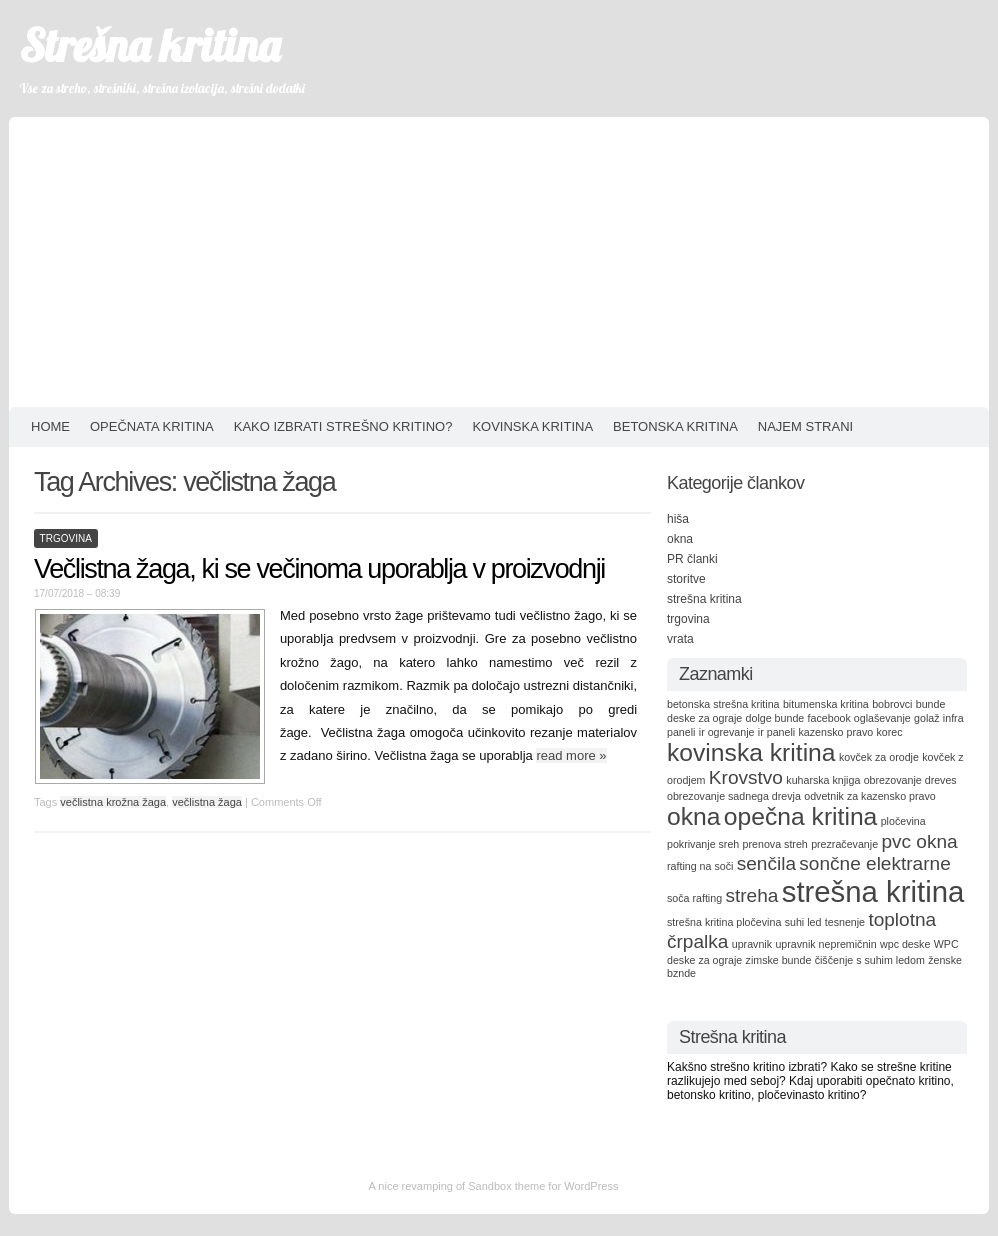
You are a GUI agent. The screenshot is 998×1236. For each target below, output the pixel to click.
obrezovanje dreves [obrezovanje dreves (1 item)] (910, 780)
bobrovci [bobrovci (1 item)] (892, 704)
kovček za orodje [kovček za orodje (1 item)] (879, 757)
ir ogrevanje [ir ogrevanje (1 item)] (727, 732)
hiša (678, 519)
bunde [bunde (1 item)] (931, 704)
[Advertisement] (499, 257)
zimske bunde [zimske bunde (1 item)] (779, 960)
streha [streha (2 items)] (751, 895)
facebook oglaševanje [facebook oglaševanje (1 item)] (859, 718)
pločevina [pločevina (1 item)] (903, 821)
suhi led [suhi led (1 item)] (803, 922)
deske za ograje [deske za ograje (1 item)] (704, 718)
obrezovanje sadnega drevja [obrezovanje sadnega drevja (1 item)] (734, 796)
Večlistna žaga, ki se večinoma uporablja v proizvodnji (319, 569)
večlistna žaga (207, 802)
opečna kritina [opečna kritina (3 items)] (801, 816)
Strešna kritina (149, 45)
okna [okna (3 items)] (693, 816)
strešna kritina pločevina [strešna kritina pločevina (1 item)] (724, 922)
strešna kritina (704, 599)
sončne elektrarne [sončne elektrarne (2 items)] (874, 863)
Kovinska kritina (532, 426)
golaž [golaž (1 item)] (926, 718)
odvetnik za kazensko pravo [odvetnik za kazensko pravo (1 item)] (870, 796)
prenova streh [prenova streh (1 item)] (775, 844)
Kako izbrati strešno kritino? (343, 426)
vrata (680, 639)
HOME (50, 426)
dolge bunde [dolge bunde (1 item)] (775, 718)
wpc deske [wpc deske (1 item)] (905, 944)
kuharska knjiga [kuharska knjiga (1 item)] (823, 780)
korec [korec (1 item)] (889, 732)
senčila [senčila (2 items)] (766, 863)
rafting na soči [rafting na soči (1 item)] (700, 866)
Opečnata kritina (152, 426)
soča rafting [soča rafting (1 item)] (694, 898)
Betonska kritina (675, 426)
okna (680, 539)
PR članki (692, 559)
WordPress (591, 1186)
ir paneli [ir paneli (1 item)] (776, 732)
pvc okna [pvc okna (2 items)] (919, 841)
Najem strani (805, 426)
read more (571, 755)
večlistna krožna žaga (113, 802)
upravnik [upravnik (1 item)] (752, 944)
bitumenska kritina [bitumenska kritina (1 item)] (826, 704)
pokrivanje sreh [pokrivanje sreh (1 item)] (703, 844)
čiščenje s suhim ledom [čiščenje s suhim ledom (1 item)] (870, 960)
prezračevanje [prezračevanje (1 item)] (844, 844)
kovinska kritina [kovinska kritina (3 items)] (751, 752)
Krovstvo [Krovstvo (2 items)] (746, 777)
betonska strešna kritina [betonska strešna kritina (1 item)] (723, 704)
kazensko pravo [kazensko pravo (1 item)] (836, 732)
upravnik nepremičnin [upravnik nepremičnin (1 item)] (825, 944)
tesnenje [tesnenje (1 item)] (845, 922)
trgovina (66, 538)
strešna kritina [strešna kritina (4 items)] (873, 891)
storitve (686, 579)
